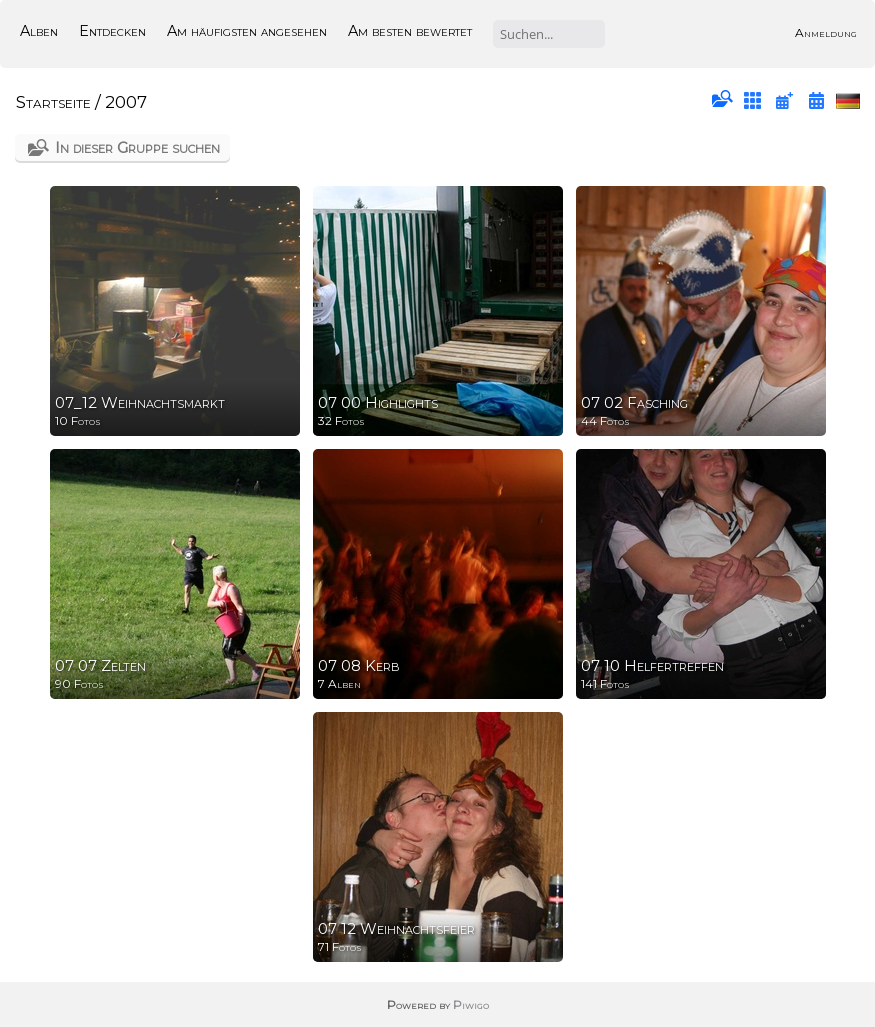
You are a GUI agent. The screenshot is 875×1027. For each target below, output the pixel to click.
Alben (39, 31)
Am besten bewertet (410, 31)
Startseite (53, 102)
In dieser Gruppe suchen (137, 147)
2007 (126, 102)
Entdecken (112, 31)
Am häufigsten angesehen (247, 31)
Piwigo (471, 1004)
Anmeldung (826, 32)
